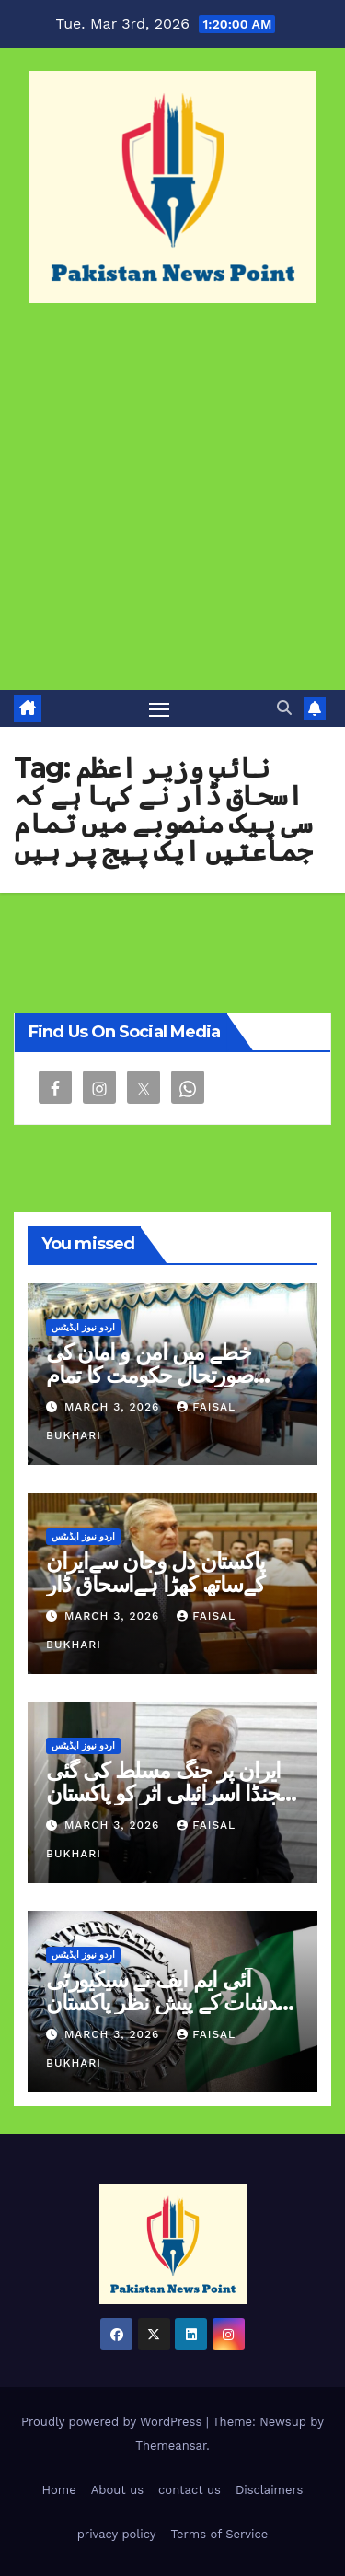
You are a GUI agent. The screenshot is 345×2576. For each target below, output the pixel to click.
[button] (284, 708)
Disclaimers (269, 2490)
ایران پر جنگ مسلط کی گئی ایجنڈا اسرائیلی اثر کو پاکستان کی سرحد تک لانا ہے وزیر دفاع (171, 1793)
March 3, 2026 (114, 1406)
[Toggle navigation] (159, 708)
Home (59, 2490)
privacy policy (116, 2534)
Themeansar (170, 2446)
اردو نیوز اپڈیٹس (83, 1327)
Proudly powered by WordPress (113, 2422)
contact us (189, 2490)
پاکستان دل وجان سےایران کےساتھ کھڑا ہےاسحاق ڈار (155, 1573)
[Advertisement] (172, 508)
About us (117, 2490)
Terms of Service (220, 2534)
